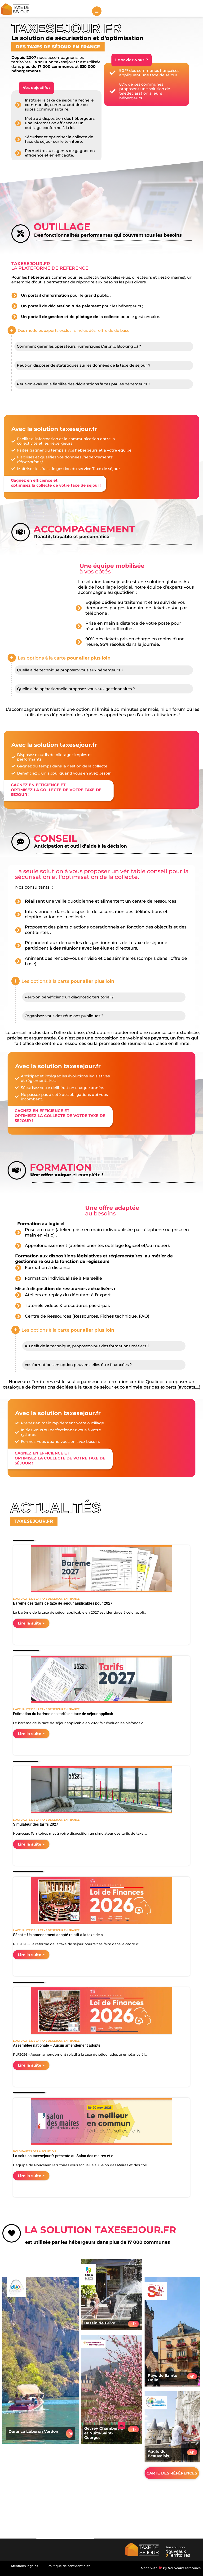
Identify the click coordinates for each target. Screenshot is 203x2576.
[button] (103, 346)
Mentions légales (24, 2566)
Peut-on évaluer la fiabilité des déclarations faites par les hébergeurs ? (83, 384)
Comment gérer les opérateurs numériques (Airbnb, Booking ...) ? (79, 346)
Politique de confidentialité (69, 2566)
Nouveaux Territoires (184, 2568)
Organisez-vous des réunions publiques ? (64, 1016)
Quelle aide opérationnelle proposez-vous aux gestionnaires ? (76, 689)
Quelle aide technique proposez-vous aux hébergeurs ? (70, 670)
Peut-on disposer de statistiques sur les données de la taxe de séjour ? (83, 365)
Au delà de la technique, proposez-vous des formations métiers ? (87, 1346)
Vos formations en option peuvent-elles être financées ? (78, 1364)
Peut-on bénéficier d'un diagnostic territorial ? (69, 997)
